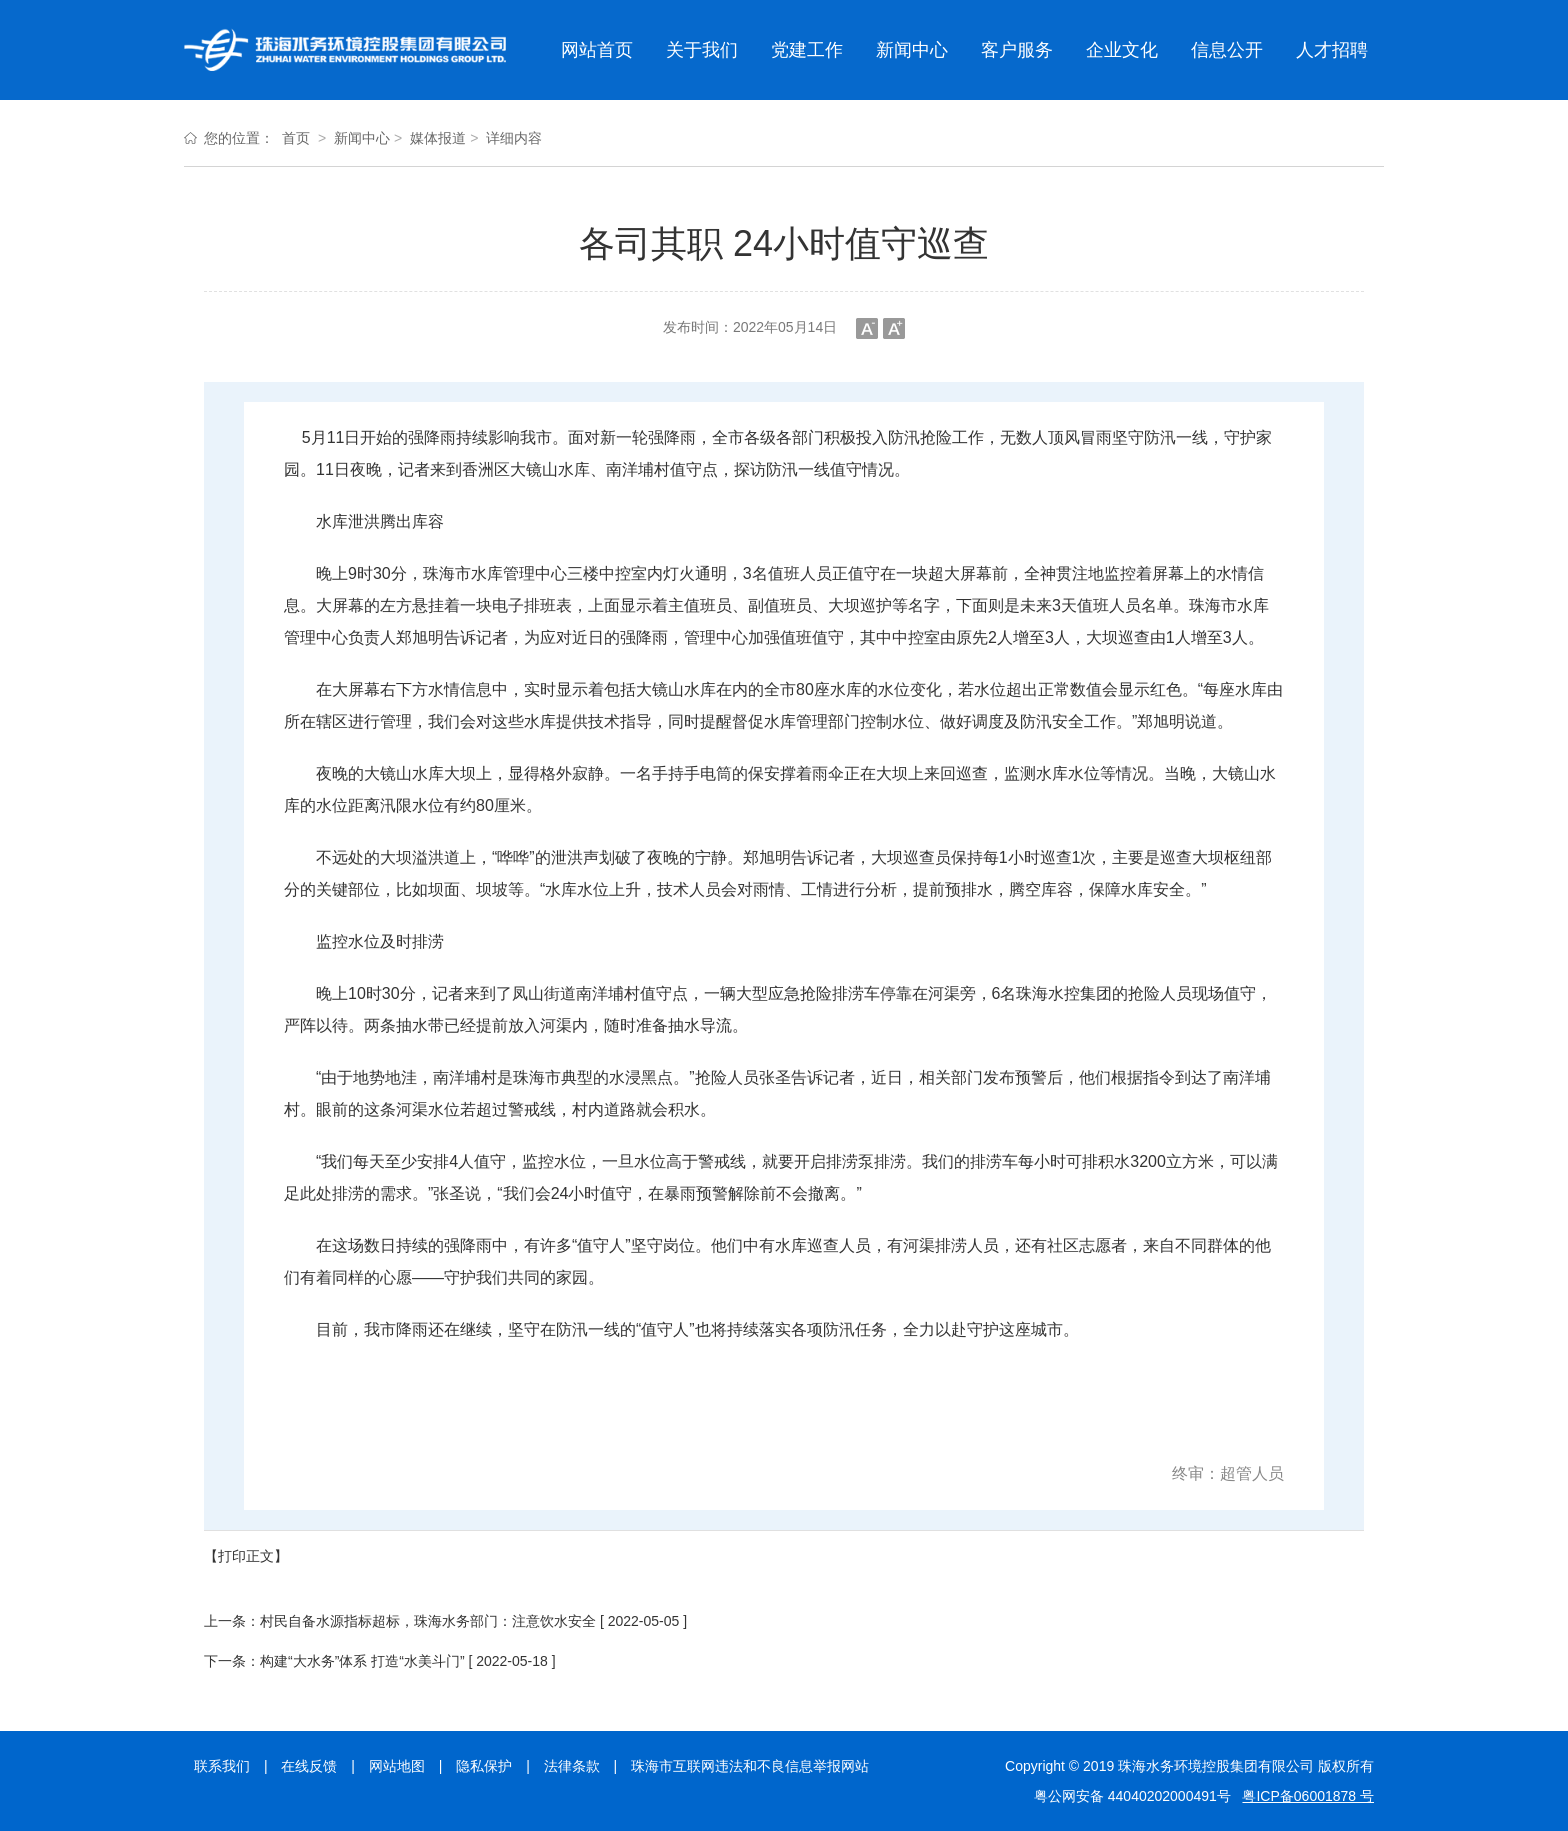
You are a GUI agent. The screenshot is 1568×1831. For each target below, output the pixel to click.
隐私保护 (484, 1766)
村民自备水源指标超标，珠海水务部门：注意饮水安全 (428, 1621)
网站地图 (397, 1766)
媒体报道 (438, 138)
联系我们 (222, 1766)
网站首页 (597, 50)
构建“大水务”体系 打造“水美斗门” (362, 1661)
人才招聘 (1332, 50)
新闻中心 (912, 50)
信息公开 (1227, 50)
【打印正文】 (246, 1556)
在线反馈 (309, 1766)
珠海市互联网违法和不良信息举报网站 (750, 1766)
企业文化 (1122, 50)
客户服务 (1017, 50)
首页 (296, 138)
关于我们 (702, 50)
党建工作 (807, 50)
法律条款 (572, 1766)
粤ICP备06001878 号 (1308, 1796)
